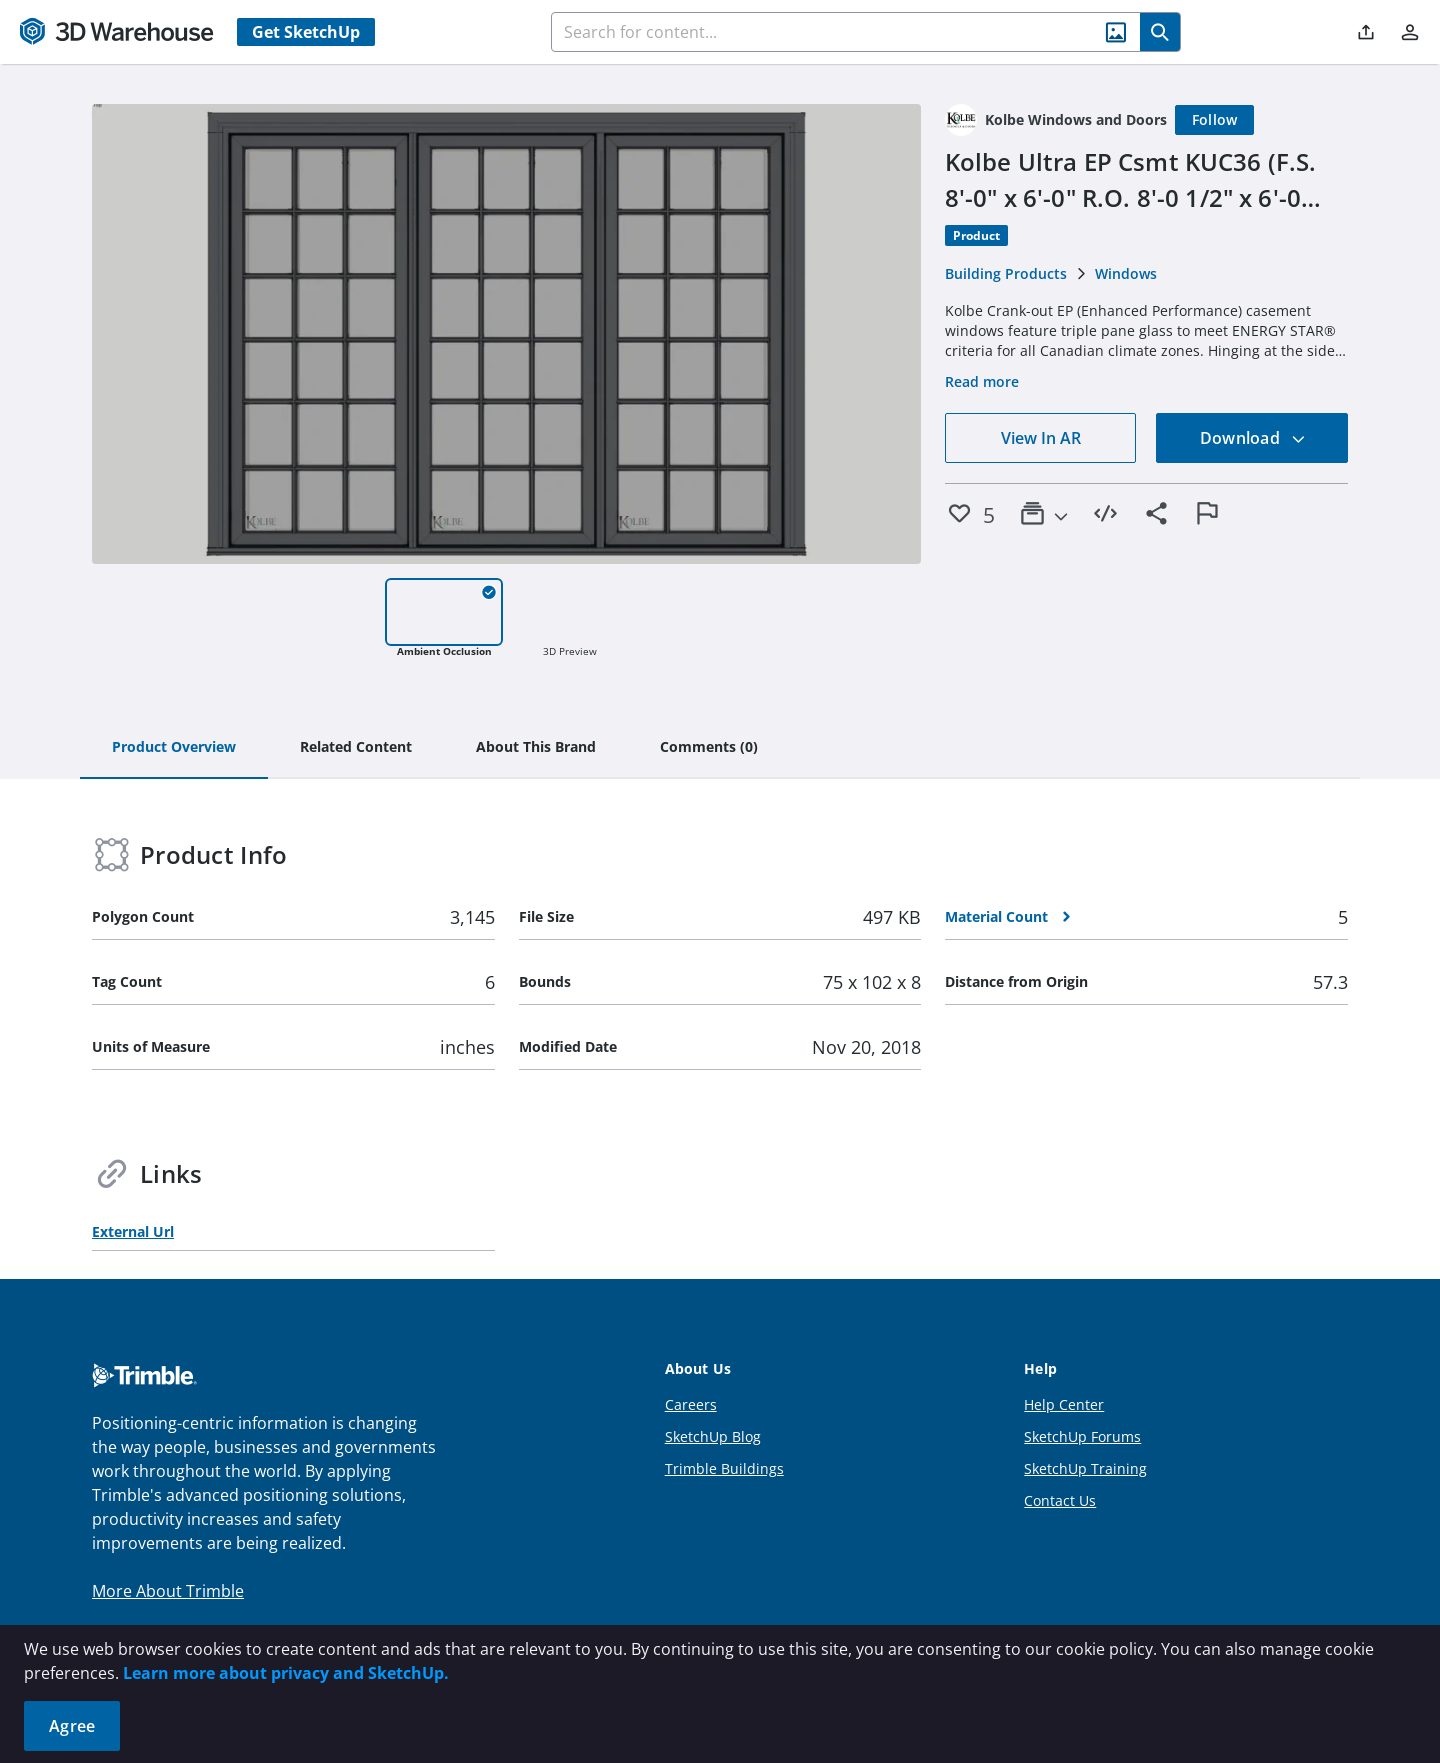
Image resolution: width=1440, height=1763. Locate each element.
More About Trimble (168, 1591)
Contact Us (1060, 1500)
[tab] (174, 748)
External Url (133, 1231)
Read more (982, 381)
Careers (691, 1404)
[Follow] (1215, 120)
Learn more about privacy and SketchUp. (286, 1673)
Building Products (1006, 273)
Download (1253, 438)
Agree (72, 1726)
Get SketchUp (306, 32)
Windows (1126, 273)
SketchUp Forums (1082, 1436)
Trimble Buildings (724, 1468)
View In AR (1041, 438)
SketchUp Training (1085, 1468)
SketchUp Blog (713, 1436)
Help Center (1064, 1404)
